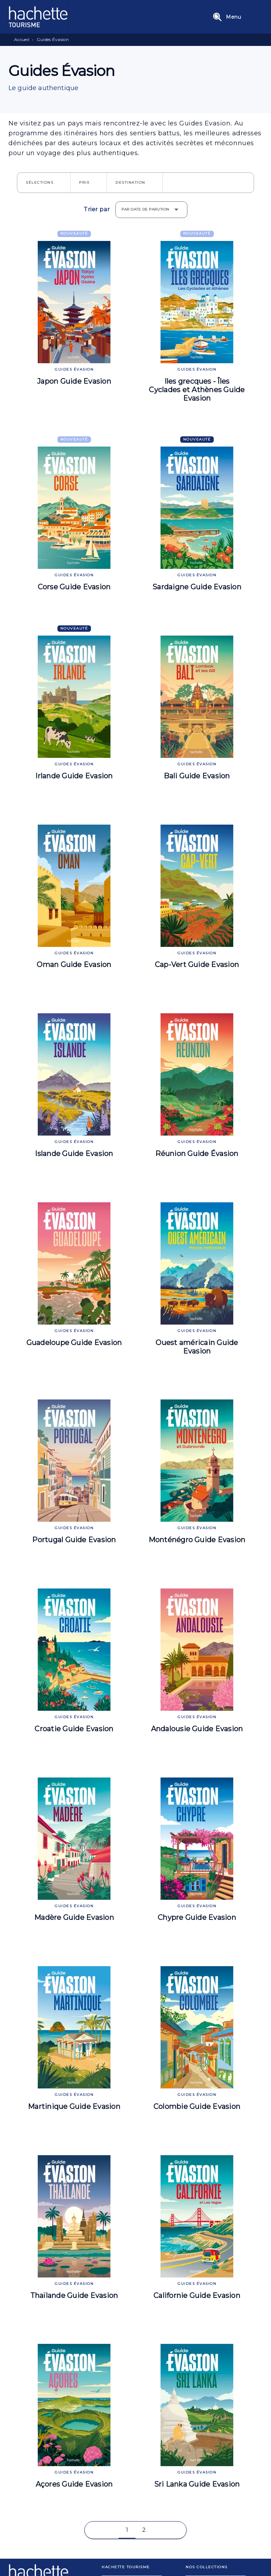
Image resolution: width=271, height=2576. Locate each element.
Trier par (97, 209)
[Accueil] (38, 17)
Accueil (21, 39)
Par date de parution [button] (145, 209)
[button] (43, 183)
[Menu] (236, 17)
